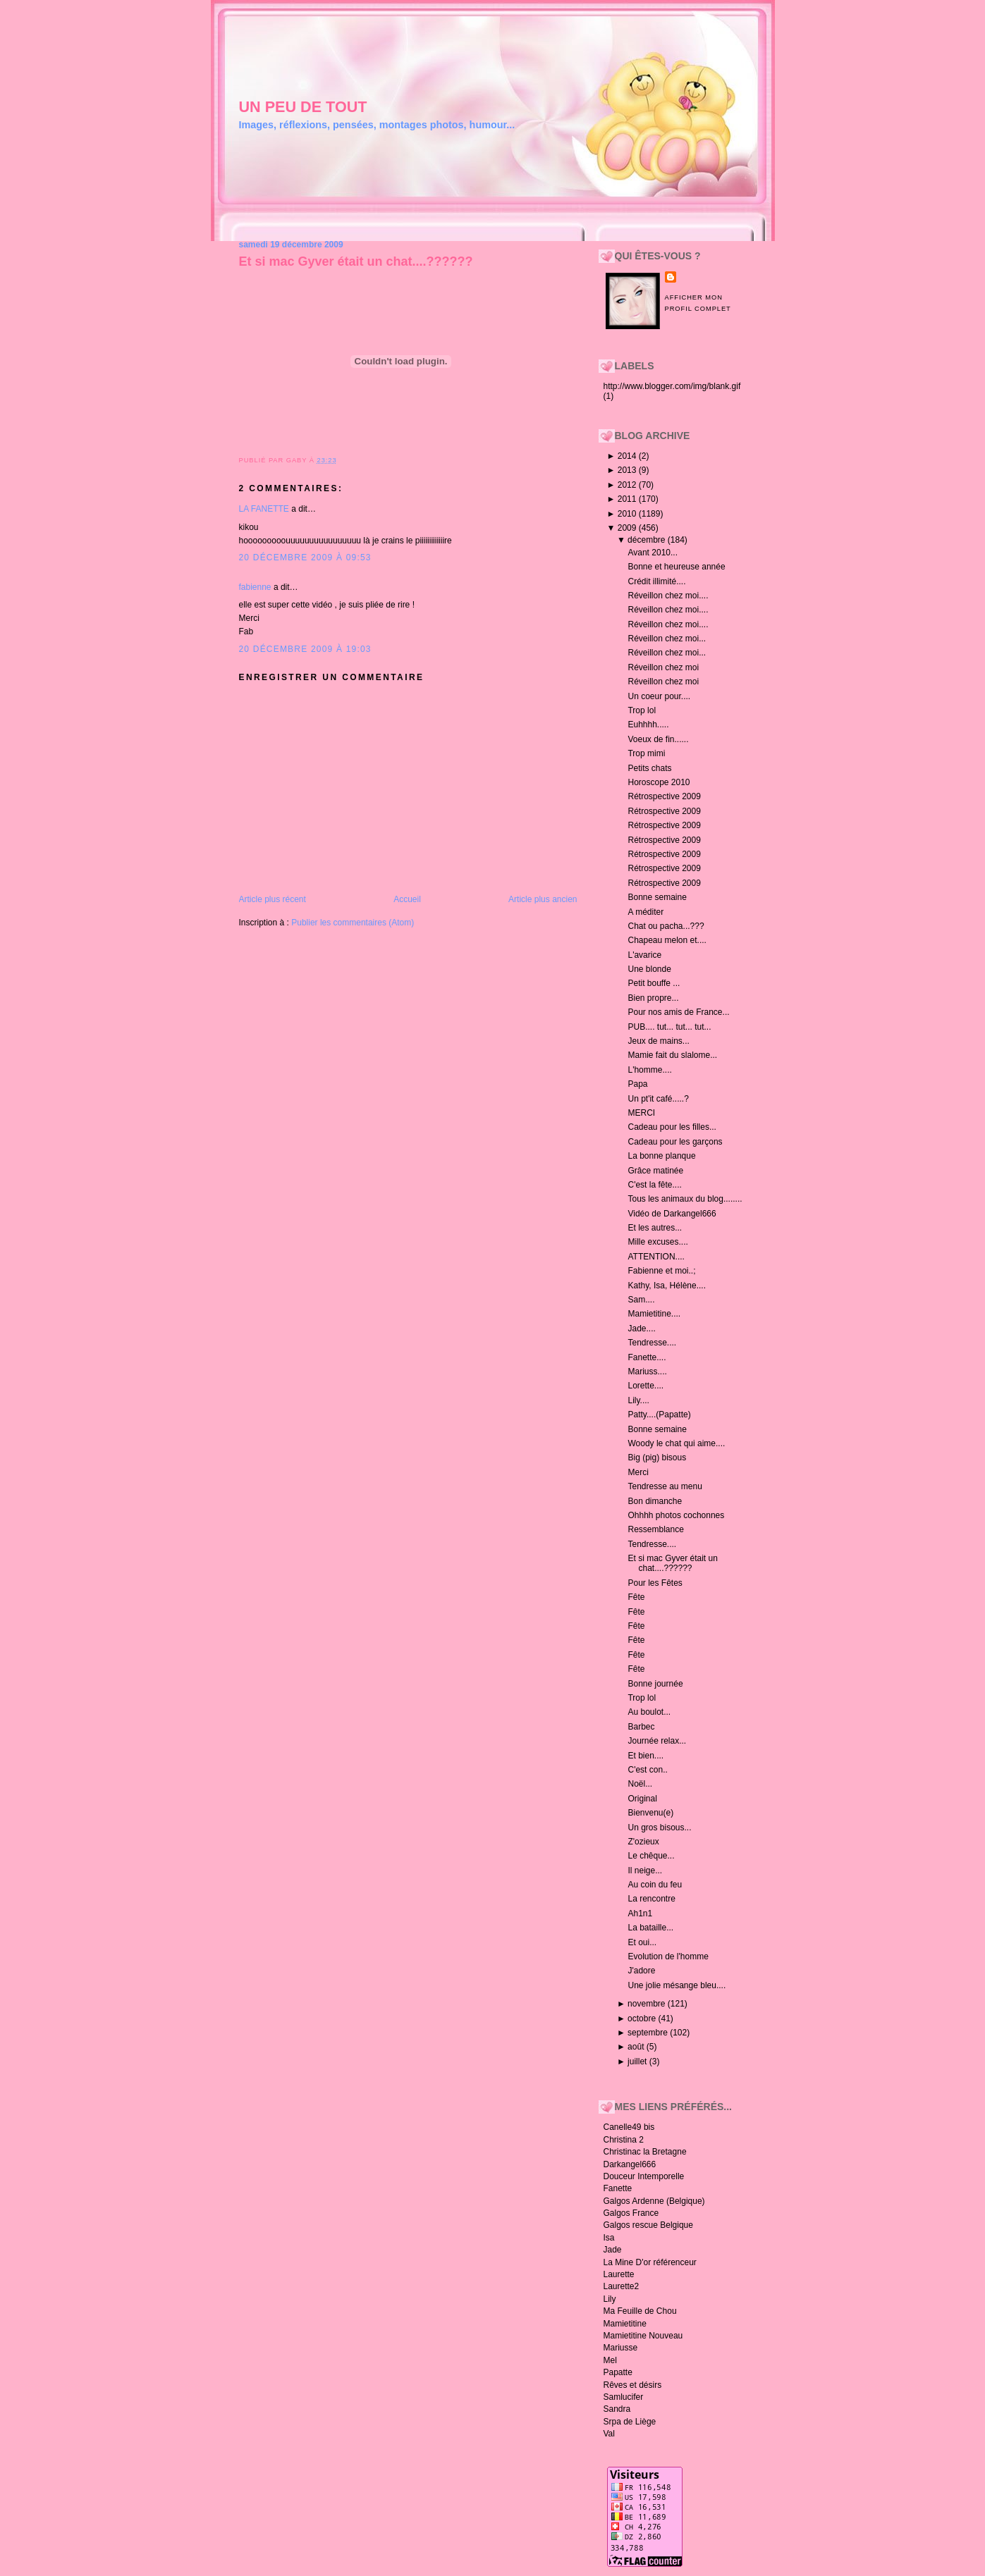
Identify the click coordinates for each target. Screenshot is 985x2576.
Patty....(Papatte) (659, 1414)
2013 (628, 470)
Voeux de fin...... (658, 739)
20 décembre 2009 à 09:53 (305, 557)
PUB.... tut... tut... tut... (669, 1027)
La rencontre (651, 1899)
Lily (610, 2299)
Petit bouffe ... (654, 983)
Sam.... (641, 1300)
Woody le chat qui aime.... (676, 1443)
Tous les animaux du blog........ (685, 1199)
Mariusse (621, 2348)
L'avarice (644, 955)
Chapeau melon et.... (667, 940)
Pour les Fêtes (655, 1583)
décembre (648, 540)
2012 (628, 485)
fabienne (255, 587)
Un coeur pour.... (659, 696)
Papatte (618, 2372)
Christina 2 (624, 2140)
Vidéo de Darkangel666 (672, 1214)
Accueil (407, 899)
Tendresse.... (652, 1343)
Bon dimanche (655, 1501)
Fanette (618, 2188)
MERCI (641, 1113)
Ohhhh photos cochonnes (676, 1515)
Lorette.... (645, 1386)
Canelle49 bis (629, 2127)
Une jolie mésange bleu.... (677, 1985)
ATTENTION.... (656, 1257)
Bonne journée (655, 1684)
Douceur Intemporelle (644, 2176)
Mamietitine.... (654, 1314)
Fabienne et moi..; (661, 1271)
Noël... (640, 1784)
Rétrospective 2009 (664, 796)
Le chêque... (651, 1856)
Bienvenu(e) (650, 1813)
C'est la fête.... (654, 1185)
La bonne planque (661, 1156)
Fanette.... (647, 1357)
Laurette (619, 2274)
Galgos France (631, 2213)
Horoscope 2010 (659, 782)
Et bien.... (645, 1756)
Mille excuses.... (657, 1242)
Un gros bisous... (659, 1827)
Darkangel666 (630, 2164)
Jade (613, 2250)
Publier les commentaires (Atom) (352, 923)
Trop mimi (646, 753)
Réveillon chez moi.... (668, 595)
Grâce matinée (655, 1171)
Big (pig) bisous (657, 1457)
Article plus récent (272, 899)
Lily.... (638, 1400)
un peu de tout (303, 107)
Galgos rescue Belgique (648, 2225)
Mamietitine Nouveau (643, 2336)
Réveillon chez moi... (667, 638)
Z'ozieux (643, 1842)
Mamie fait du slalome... (672, 1055)
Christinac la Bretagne (645, 2152)
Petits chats (649, 768)
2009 (628, 528)
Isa (609, 2238)
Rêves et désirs (633, 2385)
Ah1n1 (640, 1913)
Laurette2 (622, 2286)
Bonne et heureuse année (676, 567)
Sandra (617, 2409)
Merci (638, 1472)
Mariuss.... (647, 1371)
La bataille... (650, 1928)
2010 (628, 514)
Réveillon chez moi (663, 667)
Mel (610, 2360)
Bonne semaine (657, 897)
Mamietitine (625, 2324)
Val (609, 2434)
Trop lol (642, 710)
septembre (649, 2033)
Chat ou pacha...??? (666, 926)
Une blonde (649, 969)
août (637, 2047)
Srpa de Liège (630, 2422)
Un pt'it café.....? (658, 1099)
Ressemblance (655, 1529)
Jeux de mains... (658, 1041)
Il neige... (645, 1870)
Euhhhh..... (648, 724)
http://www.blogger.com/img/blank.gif (672, 386)
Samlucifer (624, 2397)
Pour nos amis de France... (678, 1012)
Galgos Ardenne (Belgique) (654, 2201)
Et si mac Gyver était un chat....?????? (356, 261)
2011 (628, 499)
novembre (648, 2004)
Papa (637, 1084)
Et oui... (642, 1942)
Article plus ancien (542, 899)
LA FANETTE (264, 509)
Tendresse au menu (665, 1486)
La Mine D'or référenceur (650, 2262)
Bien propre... (653, 998)
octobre (643, 2018)
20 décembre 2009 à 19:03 (305, 649)
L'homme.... (649, 1070)
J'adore (641, 1971)
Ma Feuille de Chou (640, 2311)
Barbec (641, 1727)
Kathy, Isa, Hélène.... (667, 1285)
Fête (636, 1597)
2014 (628, 456)
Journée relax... (657, 1741)
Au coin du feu (655, 1885)
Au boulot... (649, 1712)
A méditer (645, 912)
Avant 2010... (653, 552)
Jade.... (641, 1328)
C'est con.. (647, 1770)
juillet (638, 2061)
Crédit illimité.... (656, 581)
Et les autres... (655, 1228)
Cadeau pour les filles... (672, 1127)
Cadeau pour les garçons (675, 1142)
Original (642, 1799)
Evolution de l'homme (668, 1956)
